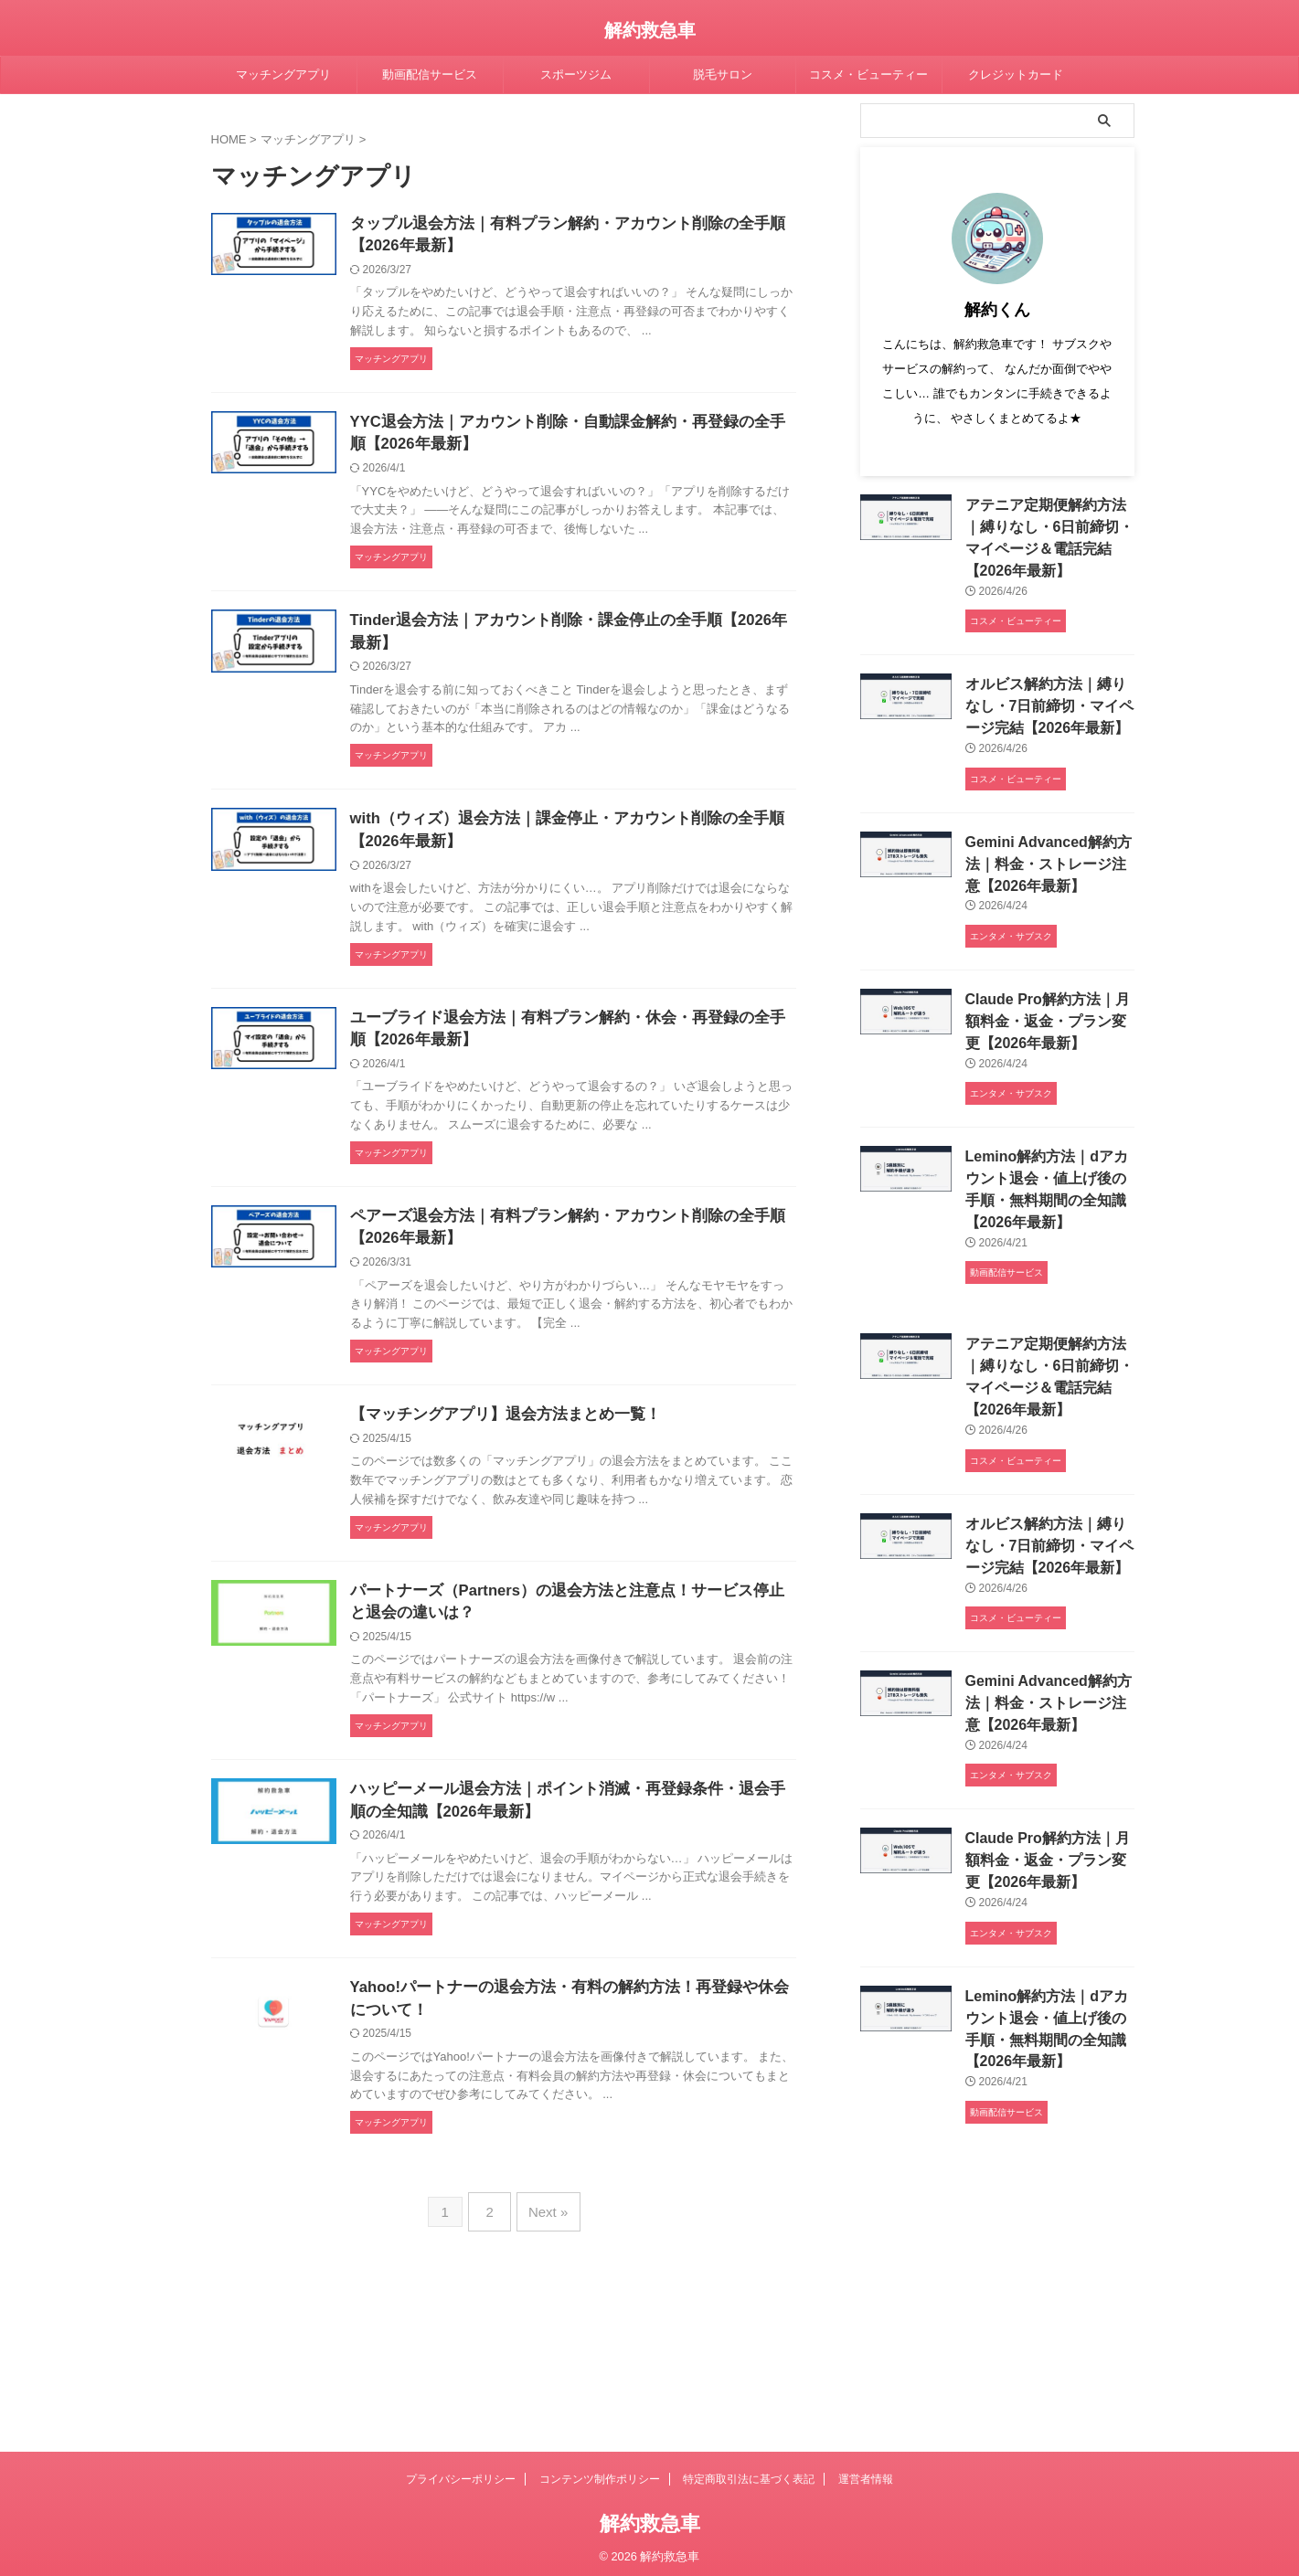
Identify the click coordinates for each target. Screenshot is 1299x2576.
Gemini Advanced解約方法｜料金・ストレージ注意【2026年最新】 (1045, 852)
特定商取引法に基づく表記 (749, 2472)
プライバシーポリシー (461, 2472)
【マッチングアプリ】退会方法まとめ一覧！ (554, 1486)
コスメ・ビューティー (868, 74)
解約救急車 (650, 30)
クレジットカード (1015, 74)
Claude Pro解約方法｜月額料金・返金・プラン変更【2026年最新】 (1044, 1006)
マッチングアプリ (283, 74)
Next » (545, 2343)
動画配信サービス (429, 74)
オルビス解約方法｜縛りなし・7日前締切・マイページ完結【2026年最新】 (1045, 698)
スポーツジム (576, 74)
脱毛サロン (722, 74)
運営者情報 (865, 2472)
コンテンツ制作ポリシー (599, 2472)
